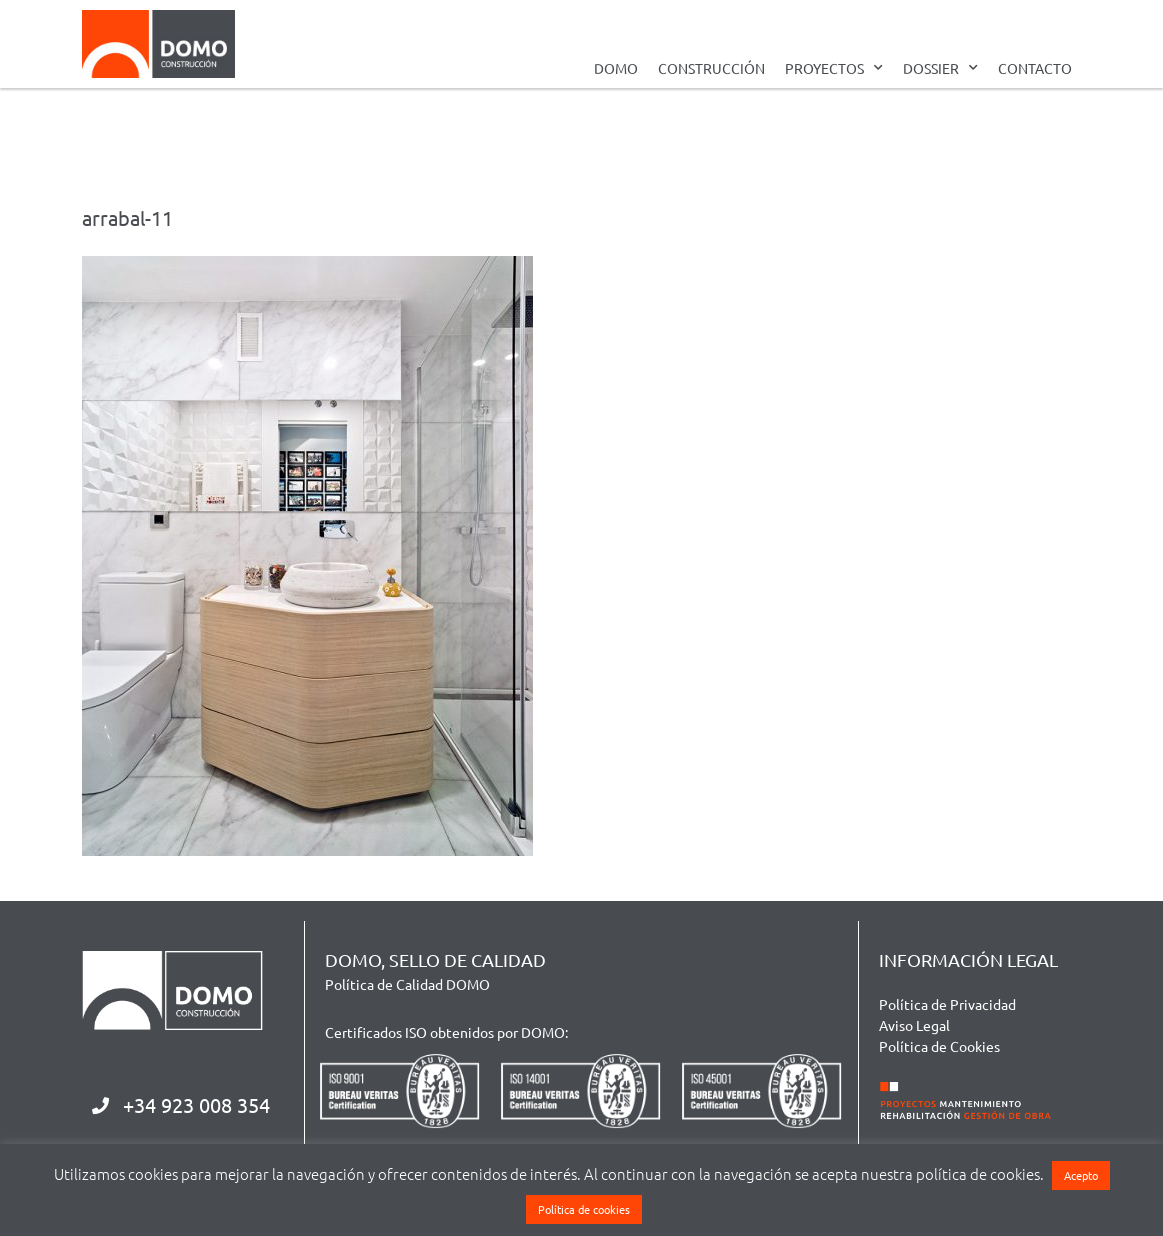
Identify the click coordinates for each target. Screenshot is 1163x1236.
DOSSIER (940, 68)
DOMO (616, 68)
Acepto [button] (1081, 1175)
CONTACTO (1035, 68)
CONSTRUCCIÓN (711, 68)
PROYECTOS (834, 68)
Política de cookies (584, 1209)
